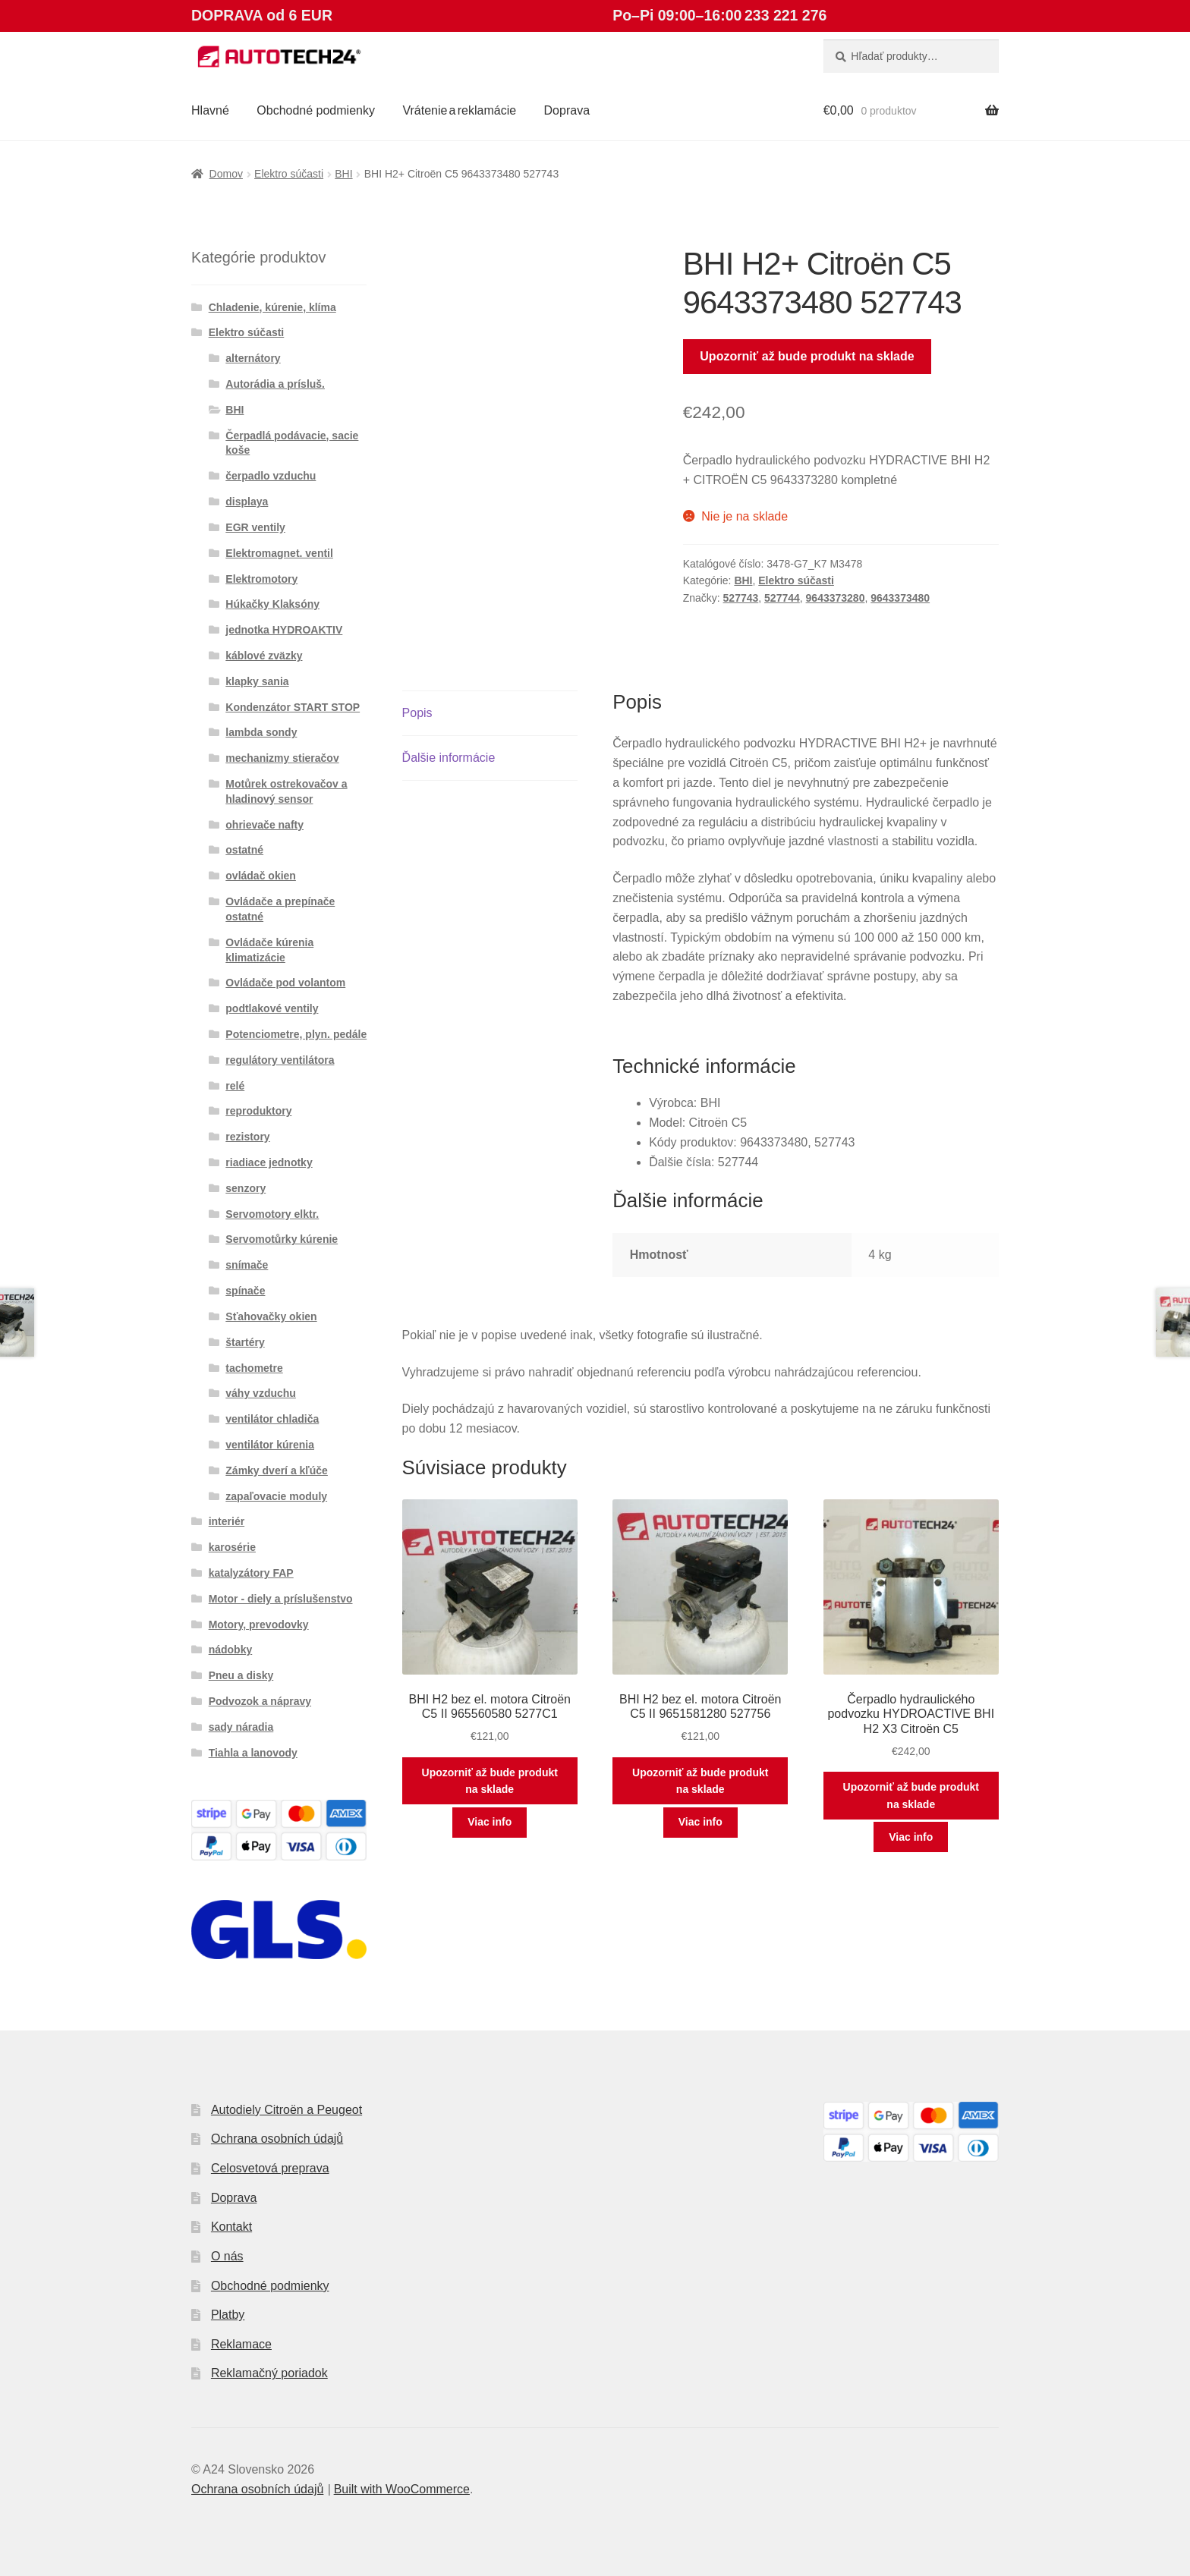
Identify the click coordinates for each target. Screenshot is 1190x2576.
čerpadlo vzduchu (270, 476)
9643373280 (835, 598)
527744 (782, 598)
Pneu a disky (241, 1675)
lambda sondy (261, 732)
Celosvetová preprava (270, 2168)
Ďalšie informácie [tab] (449, 757)
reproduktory (258, 1111)
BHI (343, 174)
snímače (246, 1265)
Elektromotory (261, 579)
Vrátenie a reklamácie (459, 110)
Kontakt (231, 2226)
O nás (227, 2256)
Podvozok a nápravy (260, 1701)
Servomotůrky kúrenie (281, 1239)
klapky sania (256, 681)
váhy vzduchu (260, 1393)
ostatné (244, 850)
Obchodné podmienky (316, 110)
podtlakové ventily (271, 1008)
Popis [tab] (417, 712)
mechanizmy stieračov (281, 758)
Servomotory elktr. (272, 1214)
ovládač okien (260, 876)
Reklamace (241, 2344)
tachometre (253, 1368)
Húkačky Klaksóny (272, 604)
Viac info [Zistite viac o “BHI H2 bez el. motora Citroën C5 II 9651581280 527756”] (700, 1822)
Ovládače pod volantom (285, 983)
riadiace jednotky (268, 1162)
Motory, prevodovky (259, 1624)
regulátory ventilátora (279, 1060)
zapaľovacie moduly (276, 1496)
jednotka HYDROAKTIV (283, 630)
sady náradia (241, 1727)
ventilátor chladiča (272, 1419)
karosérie (232, 1547)
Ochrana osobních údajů (277, 2138)
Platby (227, 2314)
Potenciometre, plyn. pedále (296, 1034)
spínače (245, 1291)
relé (234, 1086)
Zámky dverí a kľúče (276, 1470)
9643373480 (900, 598)
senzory (245, 1188)
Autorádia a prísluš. (275, 384)
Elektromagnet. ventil (279, 553)
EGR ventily (255, 527)
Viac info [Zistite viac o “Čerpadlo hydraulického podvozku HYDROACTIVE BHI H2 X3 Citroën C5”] (911, 1837)
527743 (741, 598)
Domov (226, 174)
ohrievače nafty (264, 825)
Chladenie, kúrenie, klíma (272, 307)
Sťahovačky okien (270, 1316)
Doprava (567, 110)
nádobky (231, 1649)
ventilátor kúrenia (269, 1445)
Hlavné (210, 110)
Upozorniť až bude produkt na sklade (807, 356)
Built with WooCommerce (402, 2489)
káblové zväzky (263, 656)
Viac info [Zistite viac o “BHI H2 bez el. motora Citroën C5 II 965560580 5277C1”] (490, 1822)
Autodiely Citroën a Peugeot (286, 2109)
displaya (246, 501)
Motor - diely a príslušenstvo (281, 1599)
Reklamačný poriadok (269, 2373)
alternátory (252, 358)
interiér (226, 1521)
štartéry (244, 1342)
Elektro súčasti (288, 174)
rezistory (247, 1137)
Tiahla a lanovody (253, 1753)
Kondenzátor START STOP (292, 707)
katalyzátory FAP (251, 1573)
